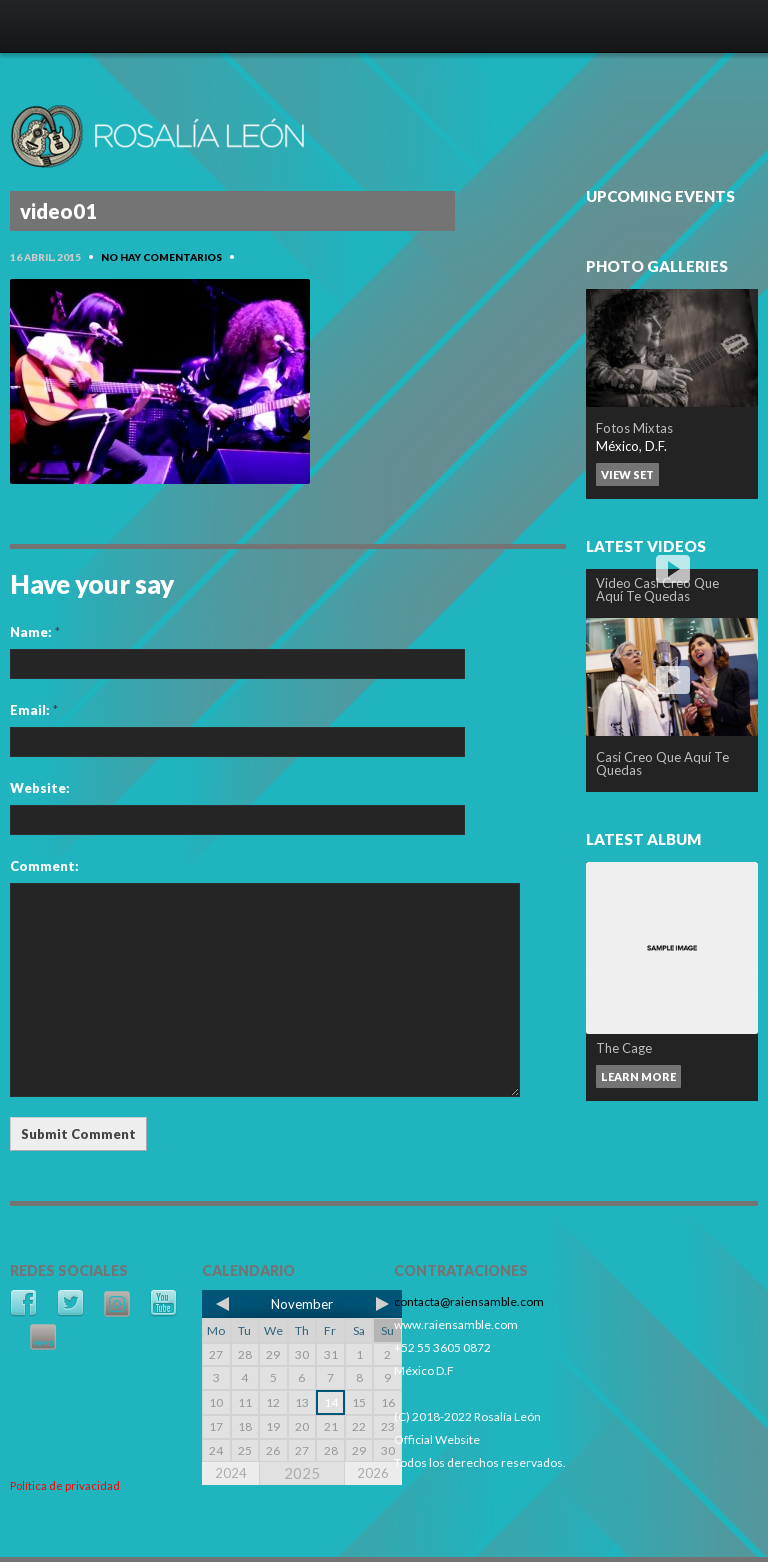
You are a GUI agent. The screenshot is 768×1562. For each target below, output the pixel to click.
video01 (58, 211)
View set (627, 474)
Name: (35, 632)
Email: (34, 710)
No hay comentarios (161, 257)
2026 (373, 1473)
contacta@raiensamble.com (469, 1301)
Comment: (44, 866)
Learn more (638, 1076)
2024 (231, 1473)
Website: (40, 788)
